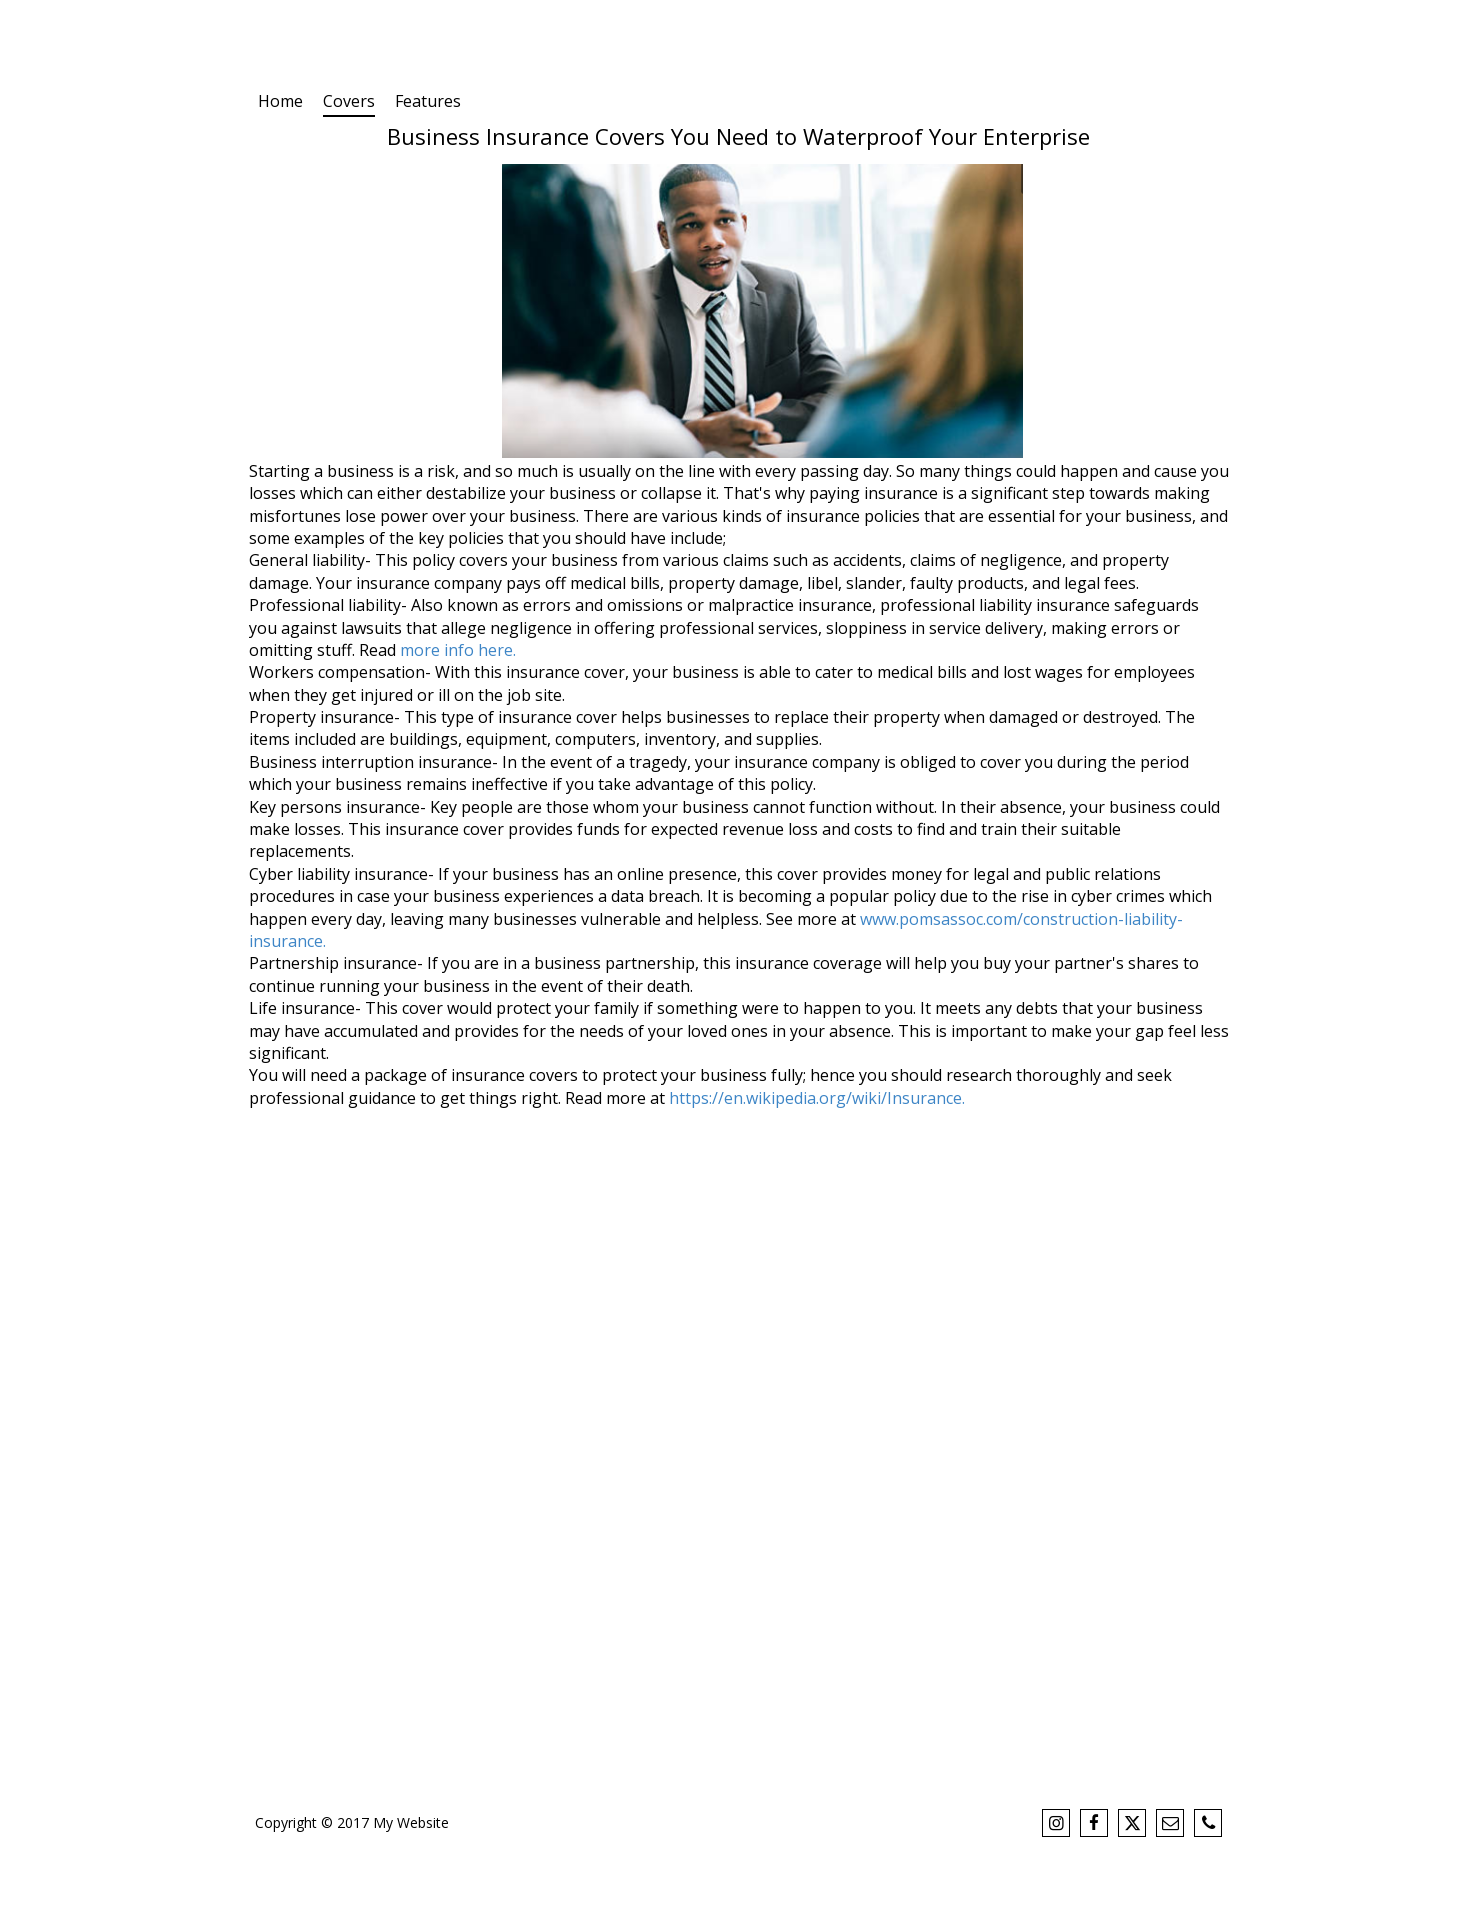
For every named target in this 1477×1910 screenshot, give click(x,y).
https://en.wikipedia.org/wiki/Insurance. (817, 1098)
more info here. (458, 650)
